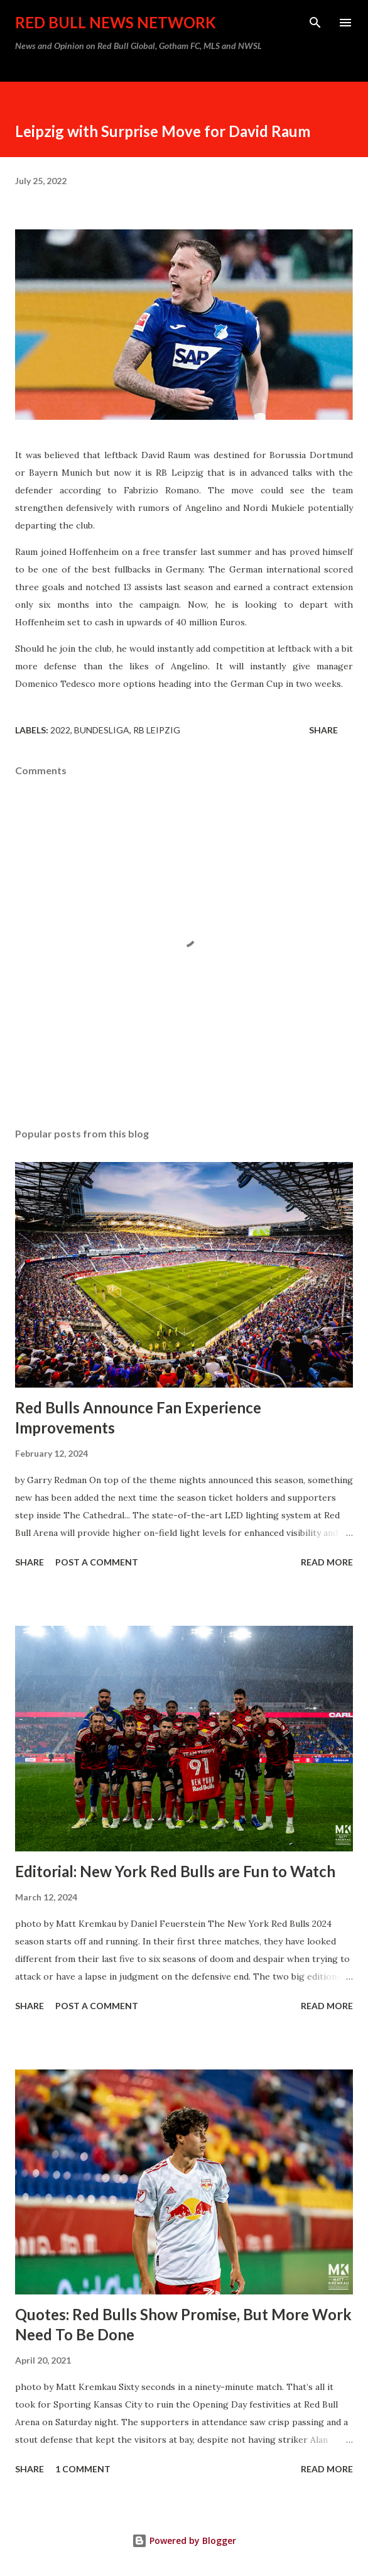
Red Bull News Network (115, 22)
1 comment (83, 2469)
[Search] (315, 22)
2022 (60, 730)
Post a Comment (96, 1562)
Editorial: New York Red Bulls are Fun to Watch (175, 1871)
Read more (327, 1562)
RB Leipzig (156, 730)
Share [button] (323, 730)
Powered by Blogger (184, 2540)
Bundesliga (101, 730)
